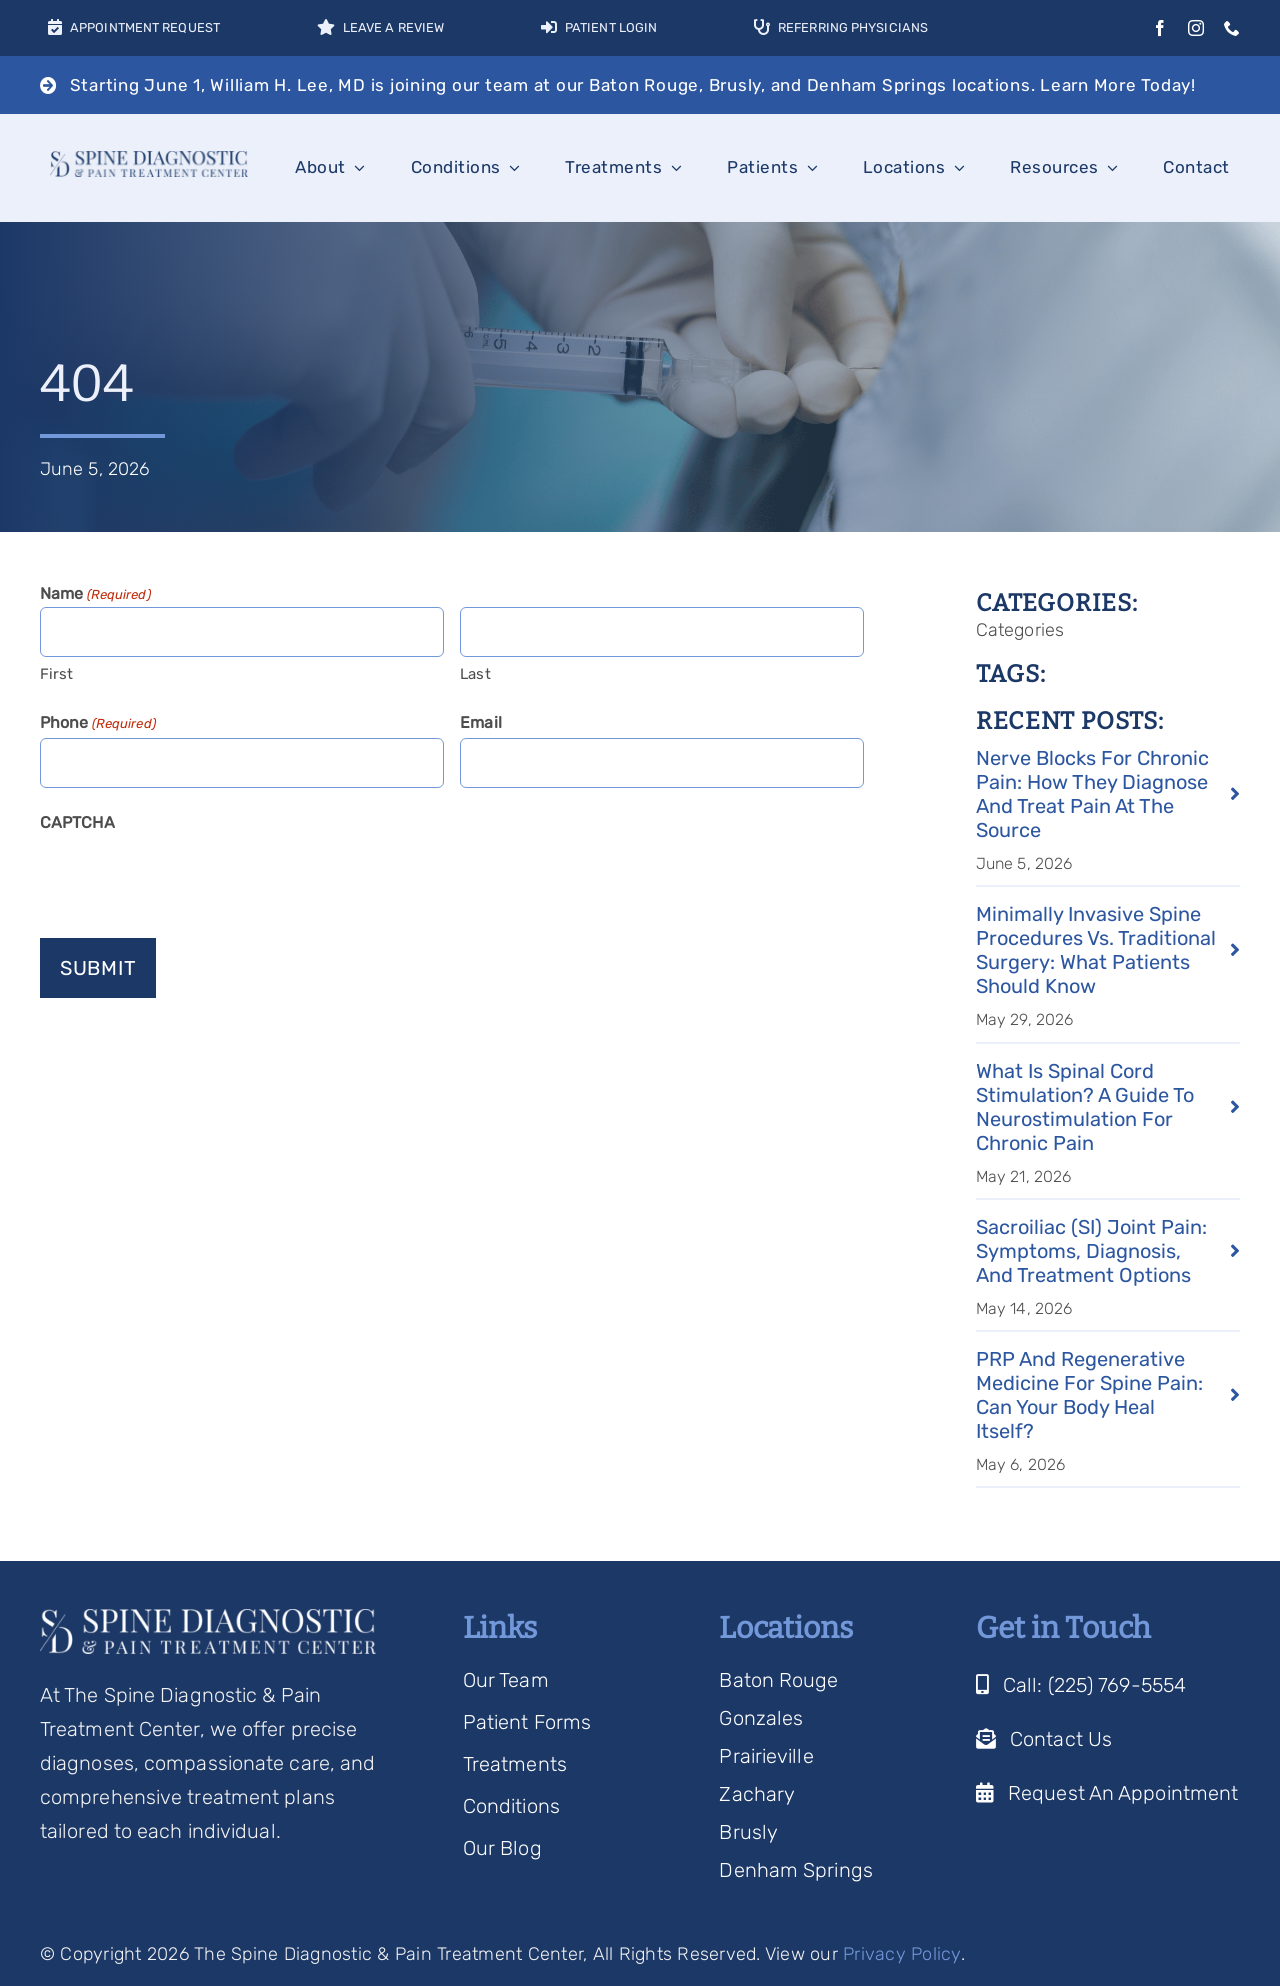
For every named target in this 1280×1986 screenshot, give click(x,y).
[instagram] (1196, 28)
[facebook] (1160, 28)
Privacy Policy (902, 1954)
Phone (98, 724)
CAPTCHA (77, 822)
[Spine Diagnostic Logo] (149, 161)
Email (481, 722)
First (57, 674)
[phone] (1232, 28)
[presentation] (192, 877)
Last (475, 674)
